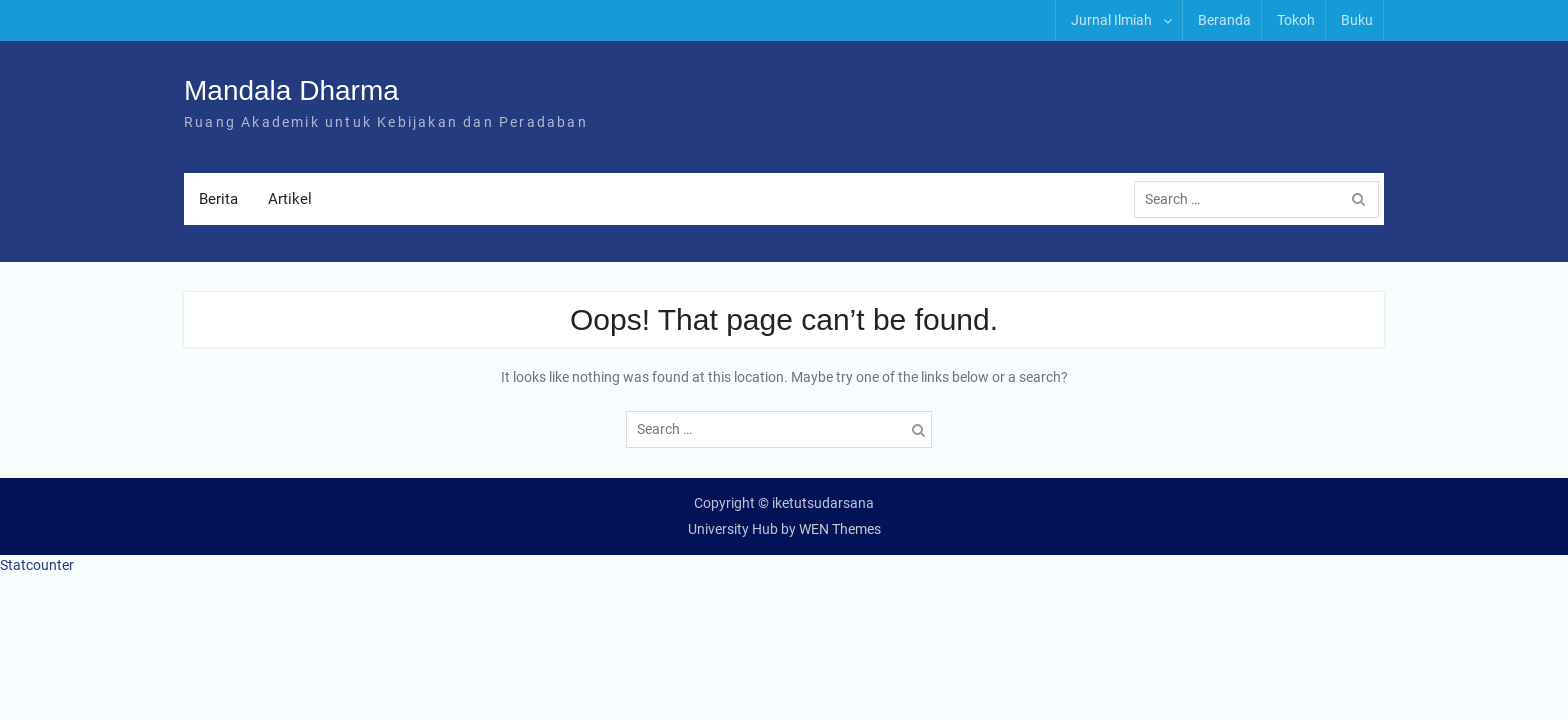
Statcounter (37, 566)
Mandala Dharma (291, 91)
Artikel (290, 200)
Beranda (1224, 20)
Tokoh (1296, 20)
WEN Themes (840, 530)
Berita (218, 200)
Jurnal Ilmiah (1111, 20)
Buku (1357, 20)
